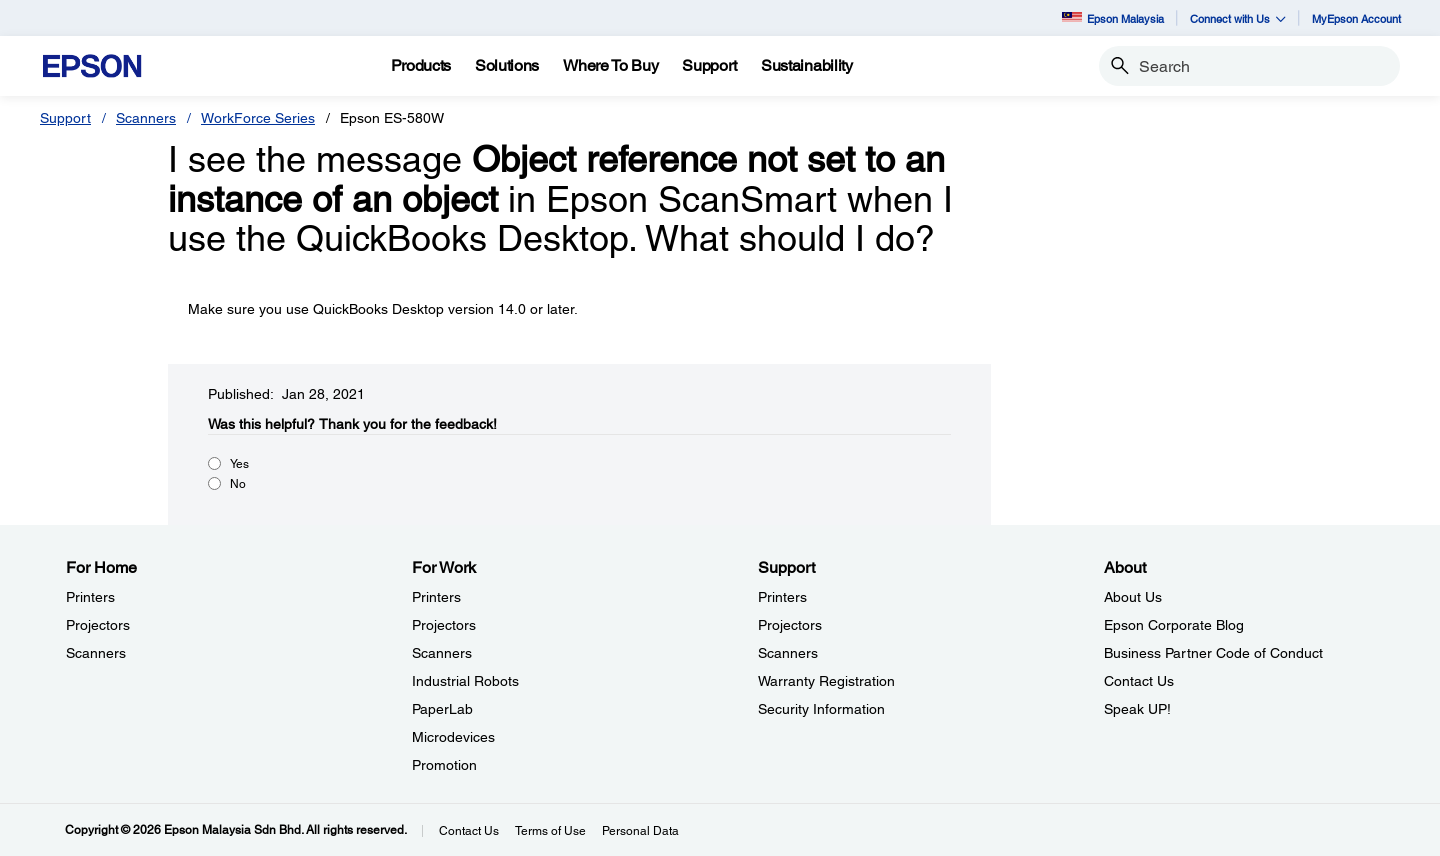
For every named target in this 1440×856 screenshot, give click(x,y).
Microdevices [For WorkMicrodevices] (453, 737)
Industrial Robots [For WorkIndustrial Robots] (465, 681)
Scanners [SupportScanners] (788, 653)
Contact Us (469, 831)
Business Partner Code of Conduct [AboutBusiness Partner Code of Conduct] (1213, 653)
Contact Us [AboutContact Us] (1139, 681)
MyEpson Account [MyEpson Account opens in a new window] (1356, 18)
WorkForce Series (258, 118)
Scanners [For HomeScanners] (96, 653)
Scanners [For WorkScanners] (442, 653)
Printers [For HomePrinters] (90, 597)
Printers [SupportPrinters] (782, 597)
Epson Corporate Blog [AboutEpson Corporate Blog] (1174, 625)
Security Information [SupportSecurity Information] (821, 709)
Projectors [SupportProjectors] (790, 625)
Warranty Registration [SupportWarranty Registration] (826, 681)
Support (65, 118)
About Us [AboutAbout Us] (1133, 597)
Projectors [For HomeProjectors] (98, 625)
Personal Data (640, 831)
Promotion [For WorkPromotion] (444, 765)
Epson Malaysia (1113, 18)
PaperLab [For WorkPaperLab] (442, 709)
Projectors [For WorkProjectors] (444, 625)
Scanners (146, 118)
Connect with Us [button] (1238, 18)
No (238, 484)
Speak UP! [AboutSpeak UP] (1137, 709)
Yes (239, 464)
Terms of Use (550, 831)
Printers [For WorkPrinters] (436, 597)
